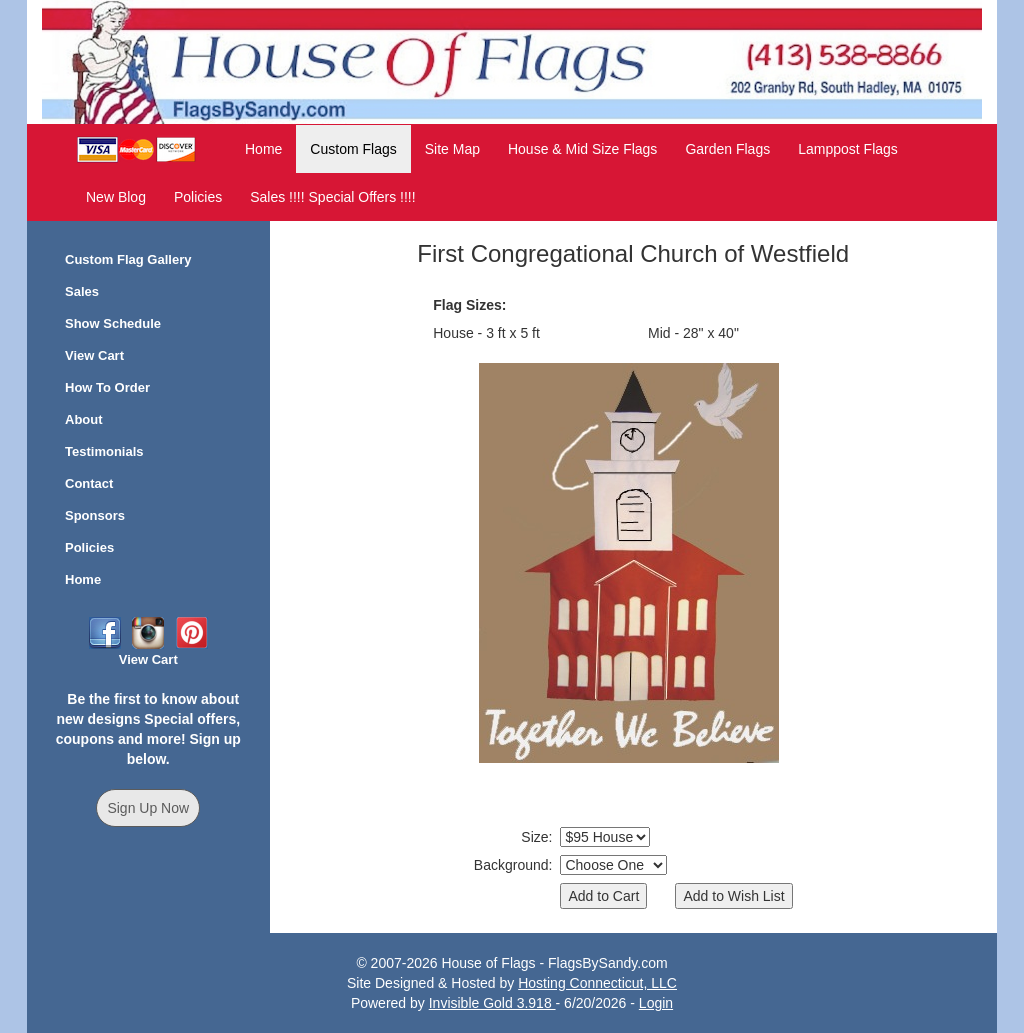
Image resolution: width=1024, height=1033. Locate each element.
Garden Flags (727, 149)
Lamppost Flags (848, 149)
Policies (198, 197)
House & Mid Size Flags (582, 149)
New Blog (116, 197)
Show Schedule (113, 323)
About (84, 419)
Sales (82, 291)
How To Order (107, 387)
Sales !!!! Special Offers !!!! (332, 197)
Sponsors (95, 515)
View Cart (94, 355)
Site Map (452, 149)
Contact (89, 483)
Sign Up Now (148, 808)
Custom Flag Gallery (128, 259)
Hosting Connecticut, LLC (597, 983)
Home (263, 149)
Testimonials (104, 451)
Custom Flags (353, 149)
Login (656, 1003)
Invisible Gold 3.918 (492, 1003)
